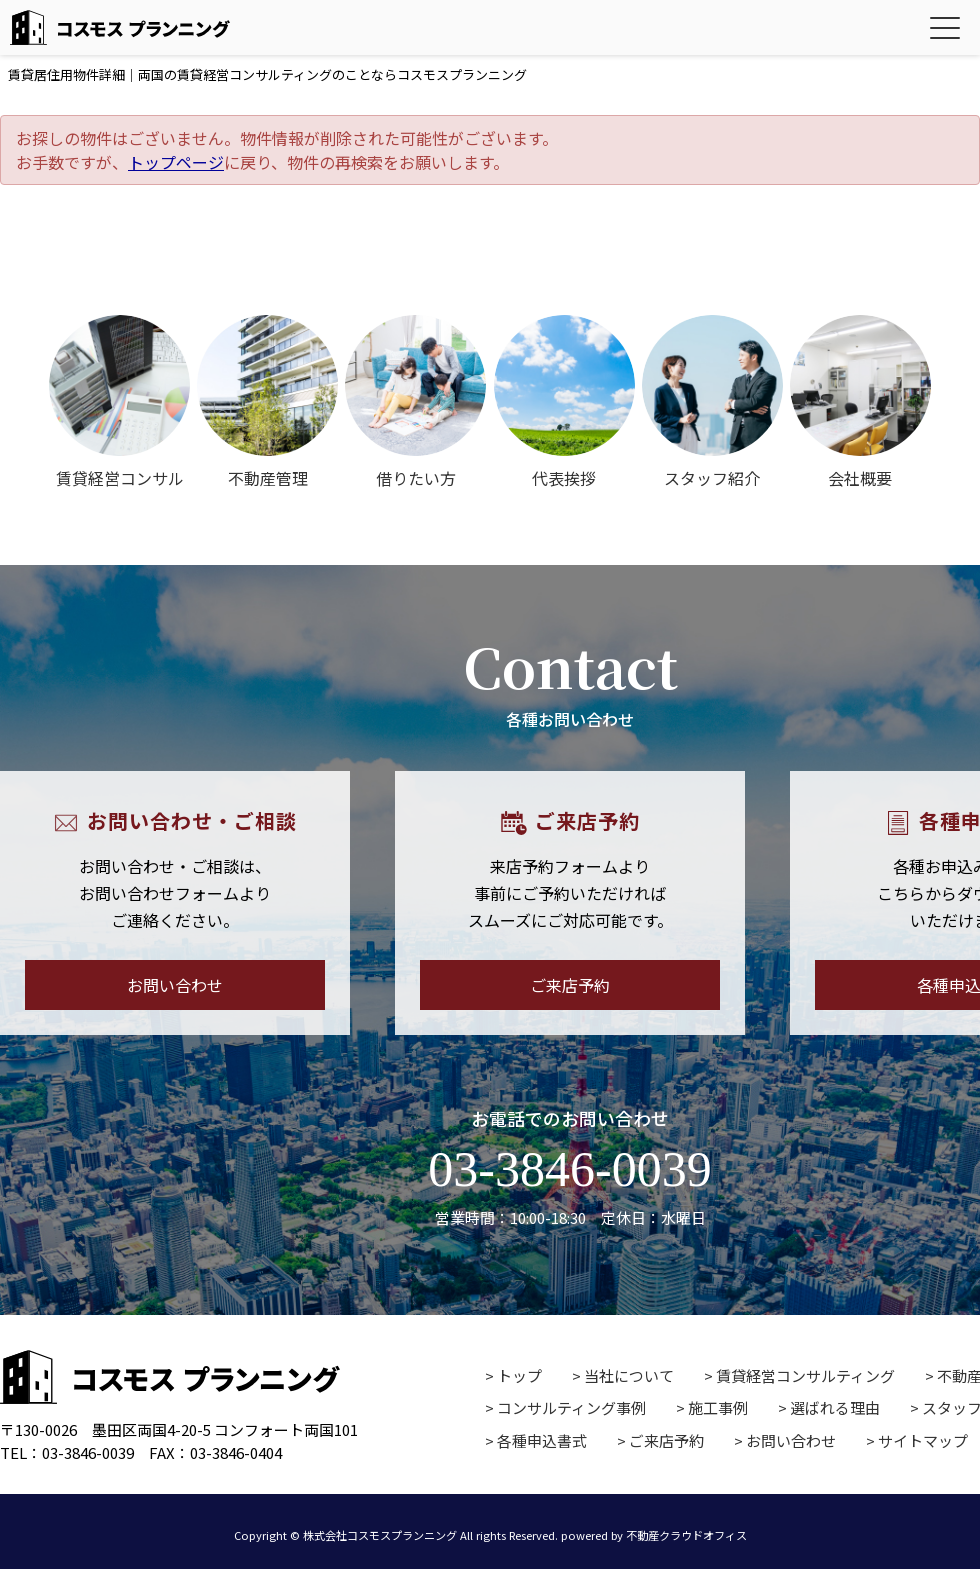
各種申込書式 (542, 1440)
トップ (519, 1375)
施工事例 (718, 1407)
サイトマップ (923, 1440)
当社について (629, 1375)
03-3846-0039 (569, 1169)
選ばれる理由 (835, 1407)
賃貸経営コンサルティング (805, 1375)
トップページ (176, 162)
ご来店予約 (570, 985)
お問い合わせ (175, 985)
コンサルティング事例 (571, 1407)
